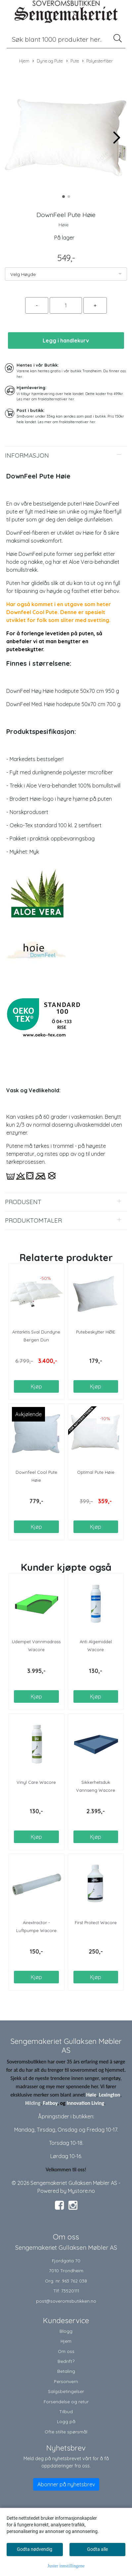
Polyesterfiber (97, 61)
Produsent (23, 1202)
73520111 (70, 2290)
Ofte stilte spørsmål (66, 2431)
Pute (72, 61)
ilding (35, 2103)
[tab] (66, 456)
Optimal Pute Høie (95, 1472)
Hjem (24, 61)
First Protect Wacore (96, 1922)
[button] (63, 196)
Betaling (66, 2371)
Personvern (66, 2381)
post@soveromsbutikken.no (66, 2301)
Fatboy (50, 2103)
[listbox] (66, 274)
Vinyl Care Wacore (36, 1782)
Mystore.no (81, 2191)
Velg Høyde (23, 274)
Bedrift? (66, 2361)
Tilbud (66, 2411)
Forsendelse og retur (66, 2401)
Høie (63, 225)
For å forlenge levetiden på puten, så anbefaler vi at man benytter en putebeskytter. (54, 641)
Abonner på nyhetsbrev (66, 2484)
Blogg (66, 2331)
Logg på (66, 2421)
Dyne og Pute (47, 61)
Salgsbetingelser (66, 2391)
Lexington (109, 2095)
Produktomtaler (33, 1220)
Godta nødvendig (34, 2549)
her (19, 376)
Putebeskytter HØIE (95, 1331)
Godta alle (97, 2549)
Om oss (66, 2351)
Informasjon (27, 455)
